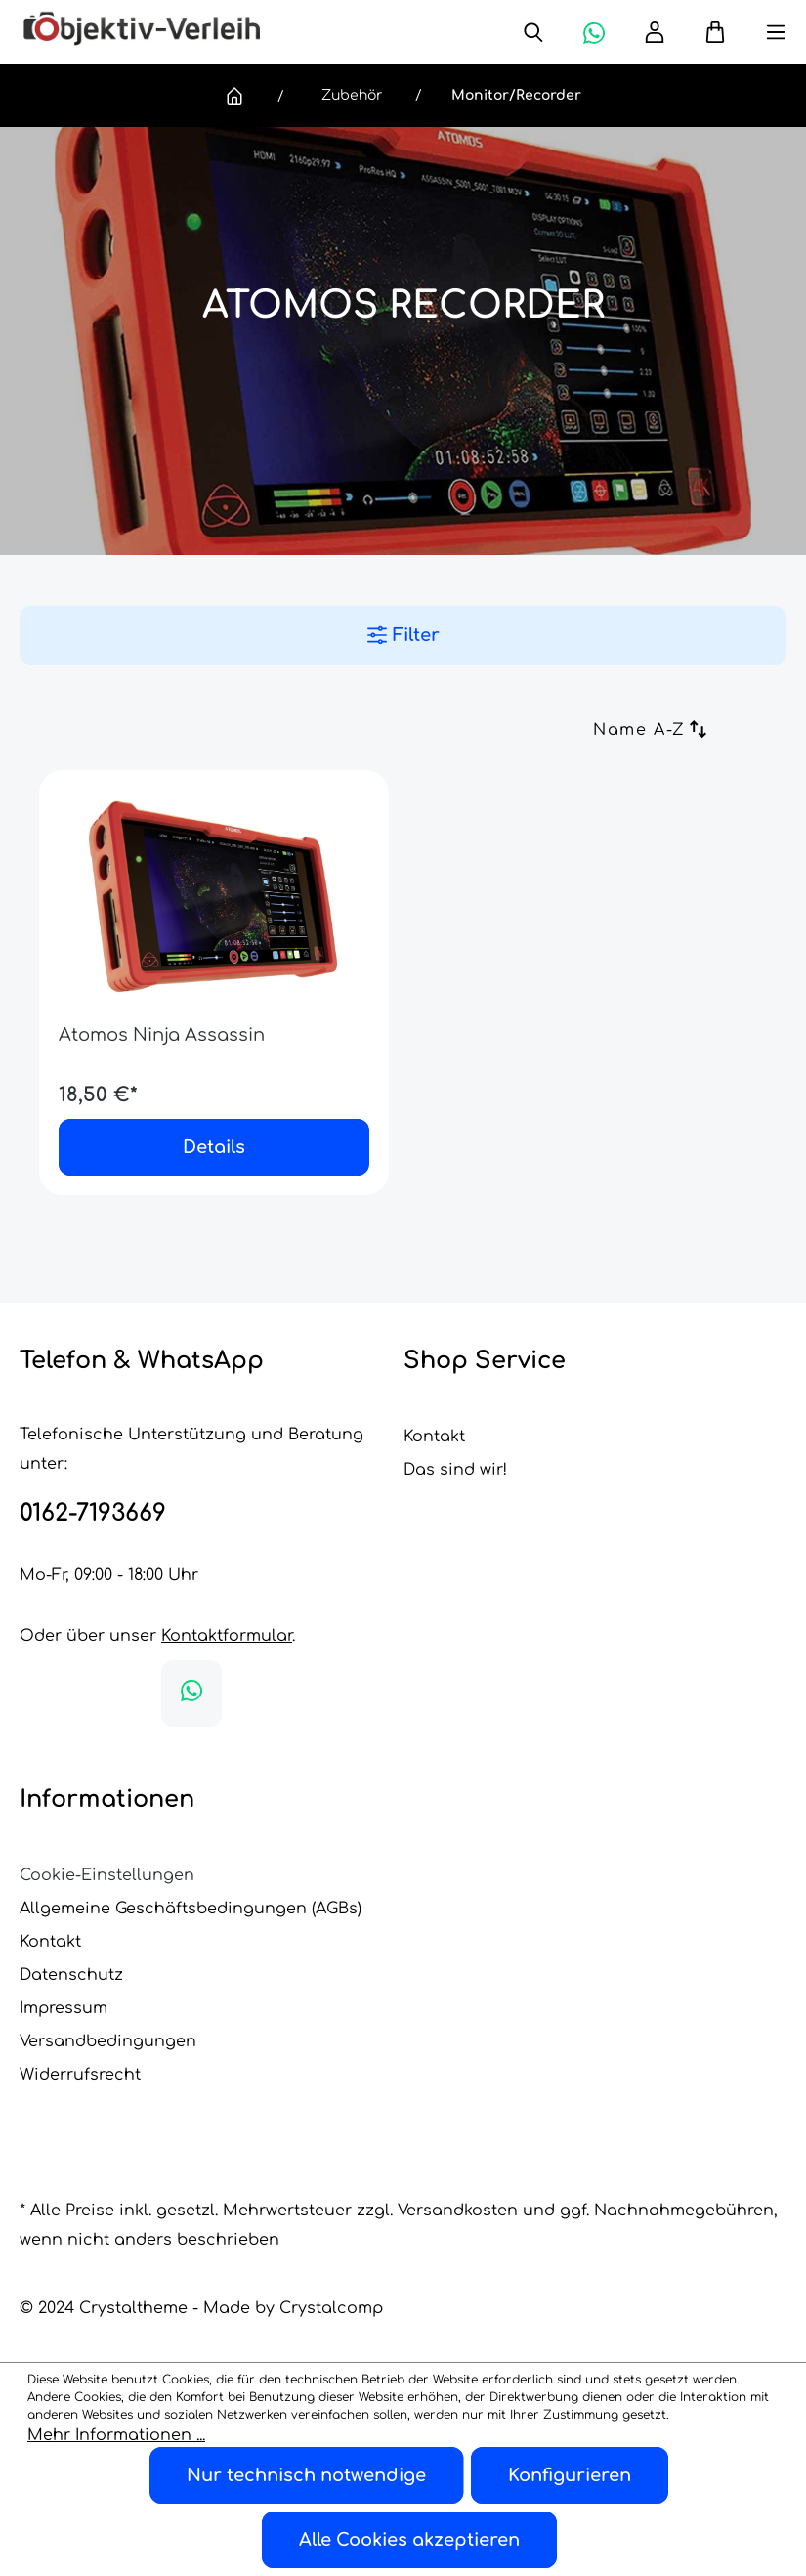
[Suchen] (533, 32)
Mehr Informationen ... (116, 2435)
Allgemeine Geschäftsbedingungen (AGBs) (190, 1908)
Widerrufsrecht (80, 2074)
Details (214, 1147)
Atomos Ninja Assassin (162, 1035)
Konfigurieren (569, 2475)
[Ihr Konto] (654, 32)
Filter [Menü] (403, 635)
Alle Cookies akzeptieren (409, 2540)
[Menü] (756, 32)
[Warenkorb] (705, 32)
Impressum (63, 2008)
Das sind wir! (455, 1470)
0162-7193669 (93, 1513)
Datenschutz (71, 1975)
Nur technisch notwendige (306, 2475)
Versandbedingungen (108, 2041)
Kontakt (434, 1436)
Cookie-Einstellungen (107, 1875)
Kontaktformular (226, 1636)
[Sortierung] (586, 732)
